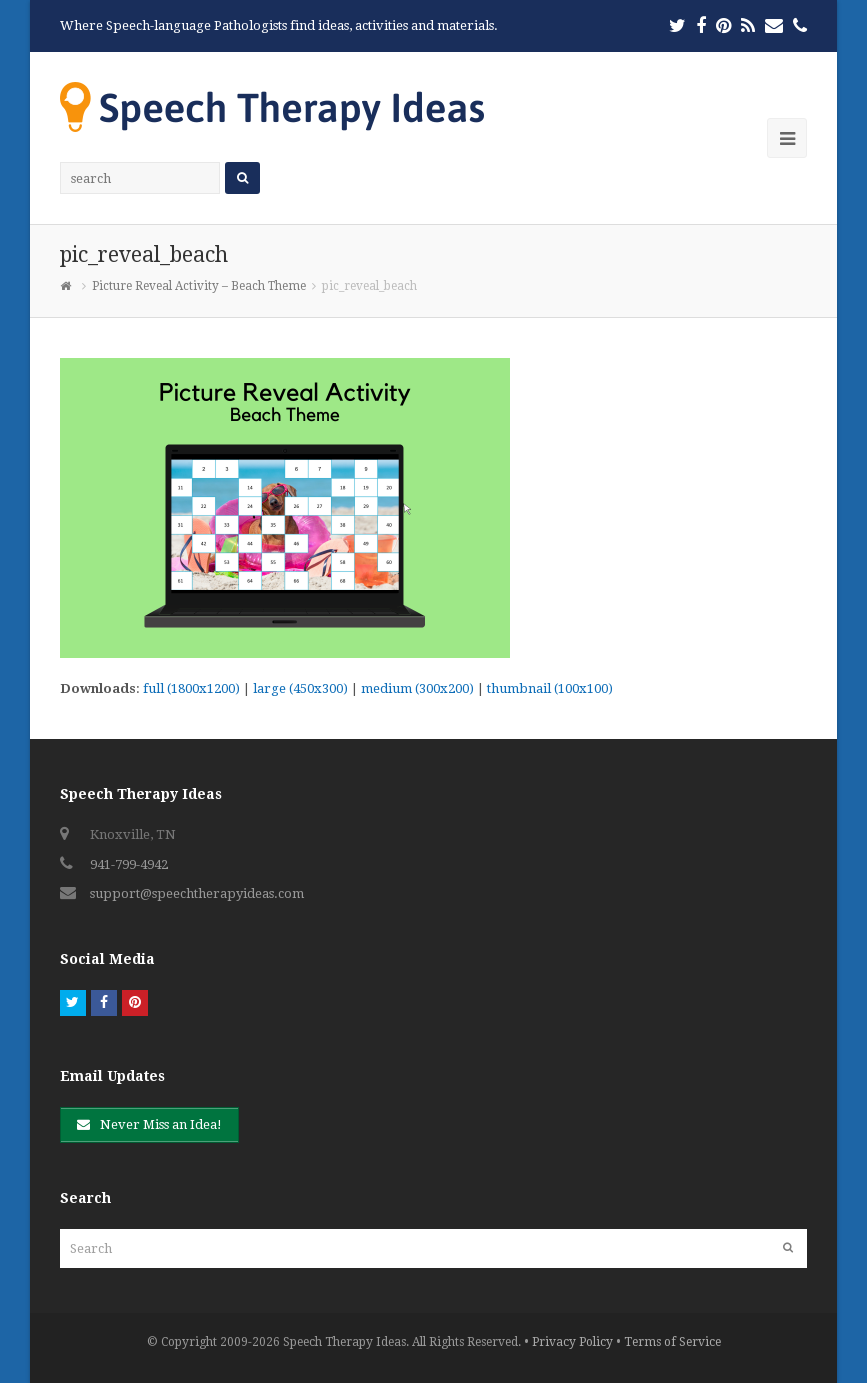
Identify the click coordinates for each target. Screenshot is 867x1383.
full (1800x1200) (191, 688)
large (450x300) (300, 688)
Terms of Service (672, 1342)
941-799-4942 (129, 864)
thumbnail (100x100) (550, 688)
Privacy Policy (572, 1342)
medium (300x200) (417, 688)
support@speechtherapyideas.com (197, 893)
